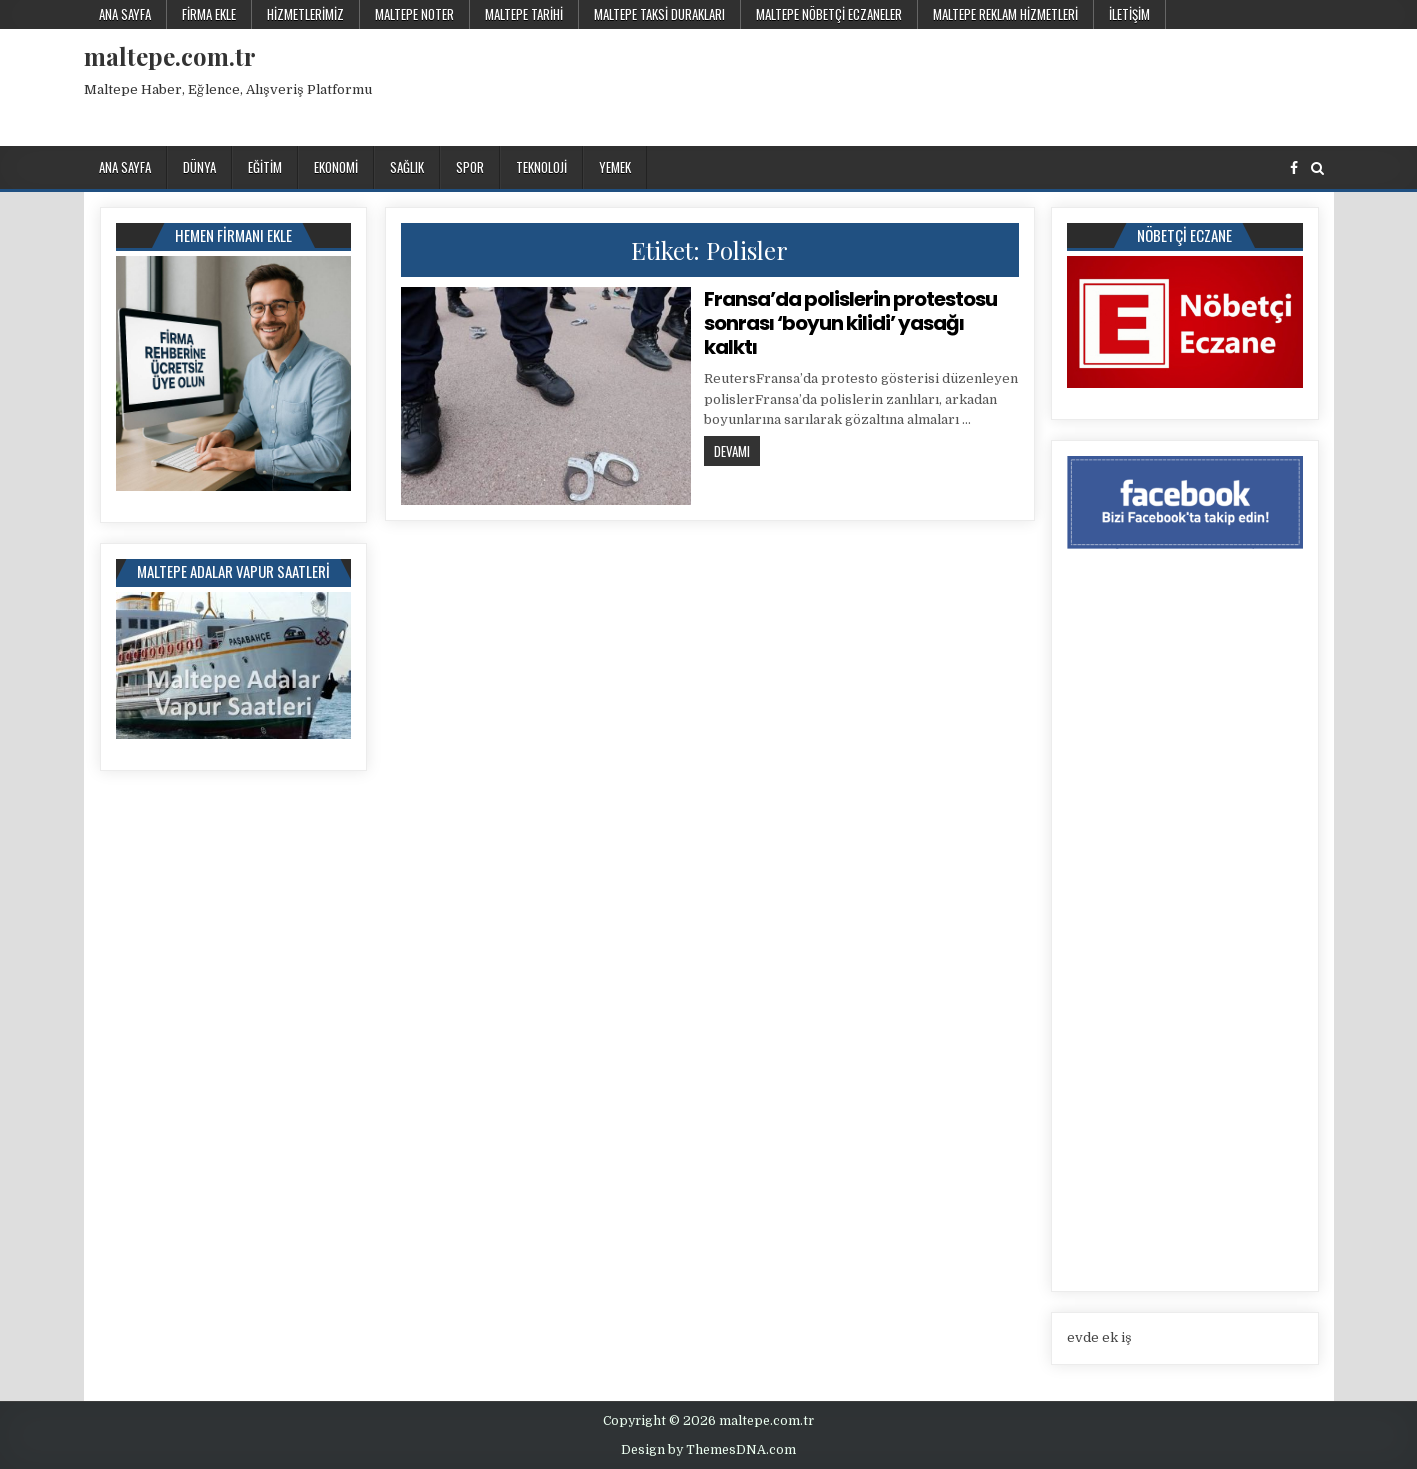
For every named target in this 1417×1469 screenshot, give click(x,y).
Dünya (199, 167)
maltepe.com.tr (170, 56)
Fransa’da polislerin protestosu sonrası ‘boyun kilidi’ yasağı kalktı (850, 323)
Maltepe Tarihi (524, 14)
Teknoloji (541, 167)
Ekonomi (336, 167)
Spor (470, 167)
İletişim (1129, 14)
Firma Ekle (209, 14)
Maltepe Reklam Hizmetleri (1005, 14)
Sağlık (407, 167)
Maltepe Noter (414, 14)
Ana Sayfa (125, 14)
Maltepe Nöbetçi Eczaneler (829, 14)
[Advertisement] (969, 84)
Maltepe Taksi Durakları (659, 14)
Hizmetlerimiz (305, 14)
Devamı (737, 450)
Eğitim (265, 167)
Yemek (615, 167)
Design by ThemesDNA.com (708, 1450)
